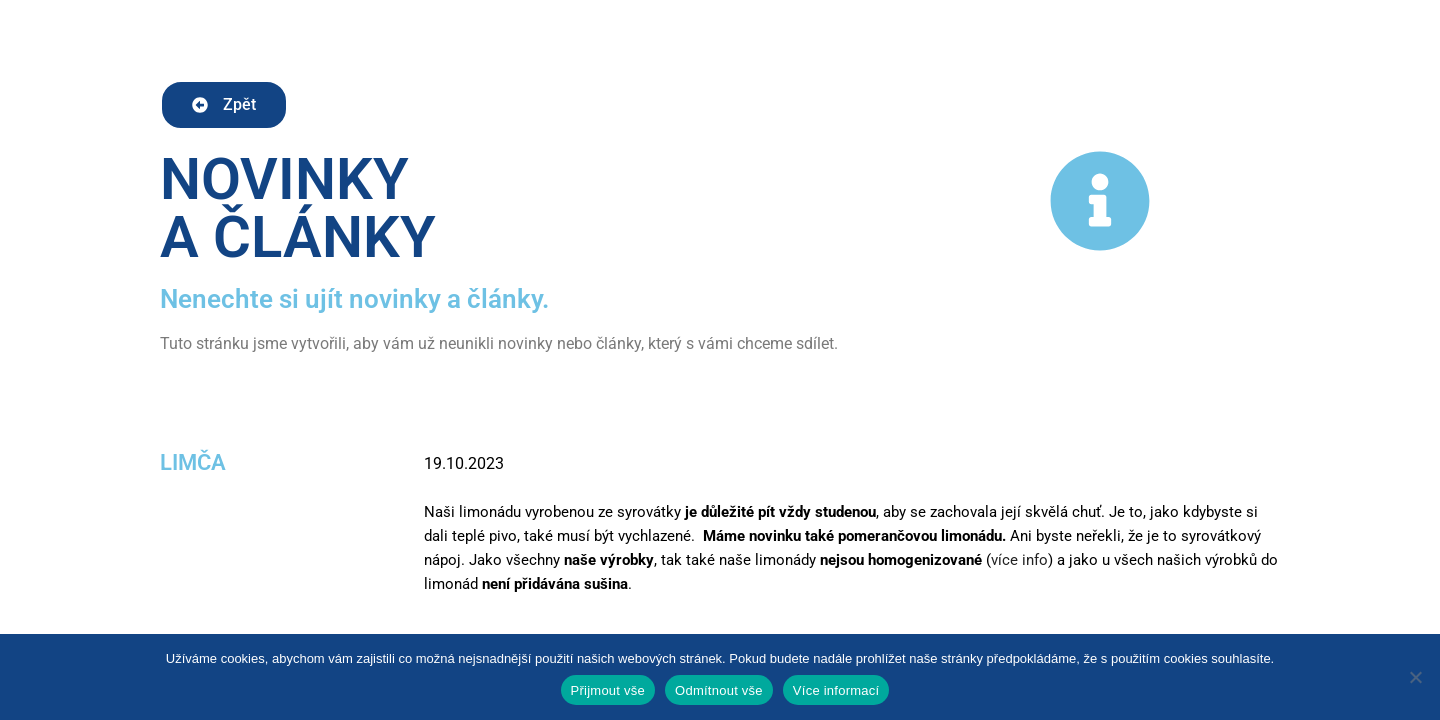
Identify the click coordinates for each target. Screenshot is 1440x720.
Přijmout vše (608, 690)
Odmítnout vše (719, 690)
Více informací (836, 690)
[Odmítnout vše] (1415, 677)
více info (1019, 560)
